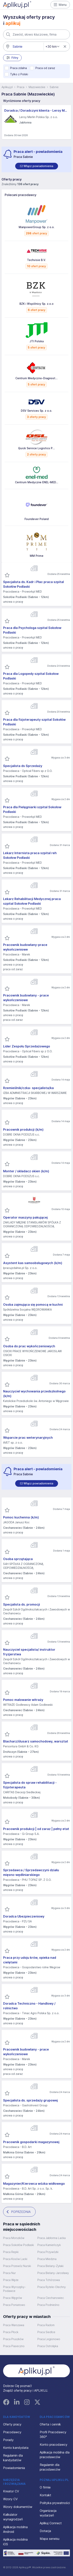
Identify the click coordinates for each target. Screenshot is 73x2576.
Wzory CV (10, 2499)
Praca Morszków (13, 2238)
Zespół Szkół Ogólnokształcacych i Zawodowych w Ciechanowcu (36, 1611)
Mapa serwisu (49, 2539)
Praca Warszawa (13, 2325)
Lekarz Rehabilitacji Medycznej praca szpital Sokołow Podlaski (32, 901)
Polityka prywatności (55, 2503)
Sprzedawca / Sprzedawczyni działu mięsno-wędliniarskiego (31, 1872)
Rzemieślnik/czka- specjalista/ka (28, 1088)
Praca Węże (10, 2280)
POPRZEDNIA (18, 2212)
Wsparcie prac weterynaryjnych (28, 1437)
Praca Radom (46, 2325)
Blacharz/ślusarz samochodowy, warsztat (35, 1741)
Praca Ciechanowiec (50, 2297)
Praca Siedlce (46, 2332)
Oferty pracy (12, 2424)
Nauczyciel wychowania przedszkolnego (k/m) (34, 1393)
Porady (8, 2440)
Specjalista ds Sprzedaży (22, 766)
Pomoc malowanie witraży (23, 1700)
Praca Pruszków (13, 2339)
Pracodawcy (12, 2432)
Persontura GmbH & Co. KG (21, 1746)
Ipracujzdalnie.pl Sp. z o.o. (20, 1268)
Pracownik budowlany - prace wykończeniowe (26, 997)
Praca (20, 87)
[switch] (36, 166)
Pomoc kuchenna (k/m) (21, 1517)
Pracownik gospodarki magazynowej (31, 2142)
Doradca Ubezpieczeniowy (23, 1916)
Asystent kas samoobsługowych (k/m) (32, 1263)
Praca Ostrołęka (47, 2346)
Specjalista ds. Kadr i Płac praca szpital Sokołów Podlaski (33, 584)
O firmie (45, 2487)
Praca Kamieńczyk (49, 2245)
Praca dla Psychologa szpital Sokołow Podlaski (32, 630)
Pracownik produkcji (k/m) (23, 1129)
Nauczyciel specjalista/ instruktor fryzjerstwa (29, 1652)
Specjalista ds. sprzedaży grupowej (30, 2100)
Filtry (12, 58)
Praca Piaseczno (14, 2346)
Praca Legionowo (48, 2339)
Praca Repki (10, 2252)
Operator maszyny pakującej (25, 1217)
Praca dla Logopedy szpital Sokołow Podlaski (31, 676)
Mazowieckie (37, 87)
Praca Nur (9, 2273)
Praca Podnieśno (48, 2304)
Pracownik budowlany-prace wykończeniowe (25, 947)
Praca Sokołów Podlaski (18, 2245)
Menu (60, 5)
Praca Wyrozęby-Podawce (14, 2288)
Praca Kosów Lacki (15, 2259)
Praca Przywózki (47, 2252)
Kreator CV (11, 2491)
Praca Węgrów (12, 2297)
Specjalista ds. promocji (21, 1604)
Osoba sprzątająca (18, 1559)
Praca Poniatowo (14, 2304)
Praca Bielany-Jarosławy (53, 2273)
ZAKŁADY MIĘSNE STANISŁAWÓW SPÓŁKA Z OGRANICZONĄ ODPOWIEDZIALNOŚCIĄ (32, 1224)
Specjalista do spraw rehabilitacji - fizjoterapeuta (30, 1785)
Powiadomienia (14, 2468)
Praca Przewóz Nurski (17, 2266)
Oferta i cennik (50, 2424)
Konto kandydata (15, 2448)
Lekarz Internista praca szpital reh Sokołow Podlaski (30, 855)
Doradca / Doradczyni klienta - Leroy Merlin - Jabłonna (36, 110)
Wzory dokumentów (17, 2507)
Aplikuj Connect (51, 2523)
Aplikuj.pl (7, 87)
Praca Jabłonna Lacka (51, 2238)
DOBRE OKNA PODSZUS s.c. (21, 1134)
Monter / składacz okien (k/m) (26, 1171)
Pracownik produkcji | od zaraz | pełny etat (36, 1829)
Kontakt (45, 2495)
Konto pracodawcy (53, 2444)
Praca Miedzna (46, 2259)
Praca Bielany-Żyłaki (50, 2266)
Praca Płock (10, 2332)
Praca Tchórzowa (48, 2280)
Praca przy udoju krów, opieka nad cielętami (29, 1960)
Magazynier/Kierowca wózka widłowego (34, 2183)
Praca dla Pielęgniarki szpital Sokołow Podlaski (32, 809)
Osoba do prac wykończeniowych (29, 1346)
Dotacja (45, 2531)
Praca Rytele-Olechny (51, 2287)
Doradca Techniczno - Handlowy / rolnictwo (29, 2006)
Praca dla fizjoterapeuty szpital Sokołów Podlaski (34, 722)
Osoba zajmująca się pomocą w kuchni (33, 1304)
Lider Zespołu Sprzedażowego (26, 1046)
